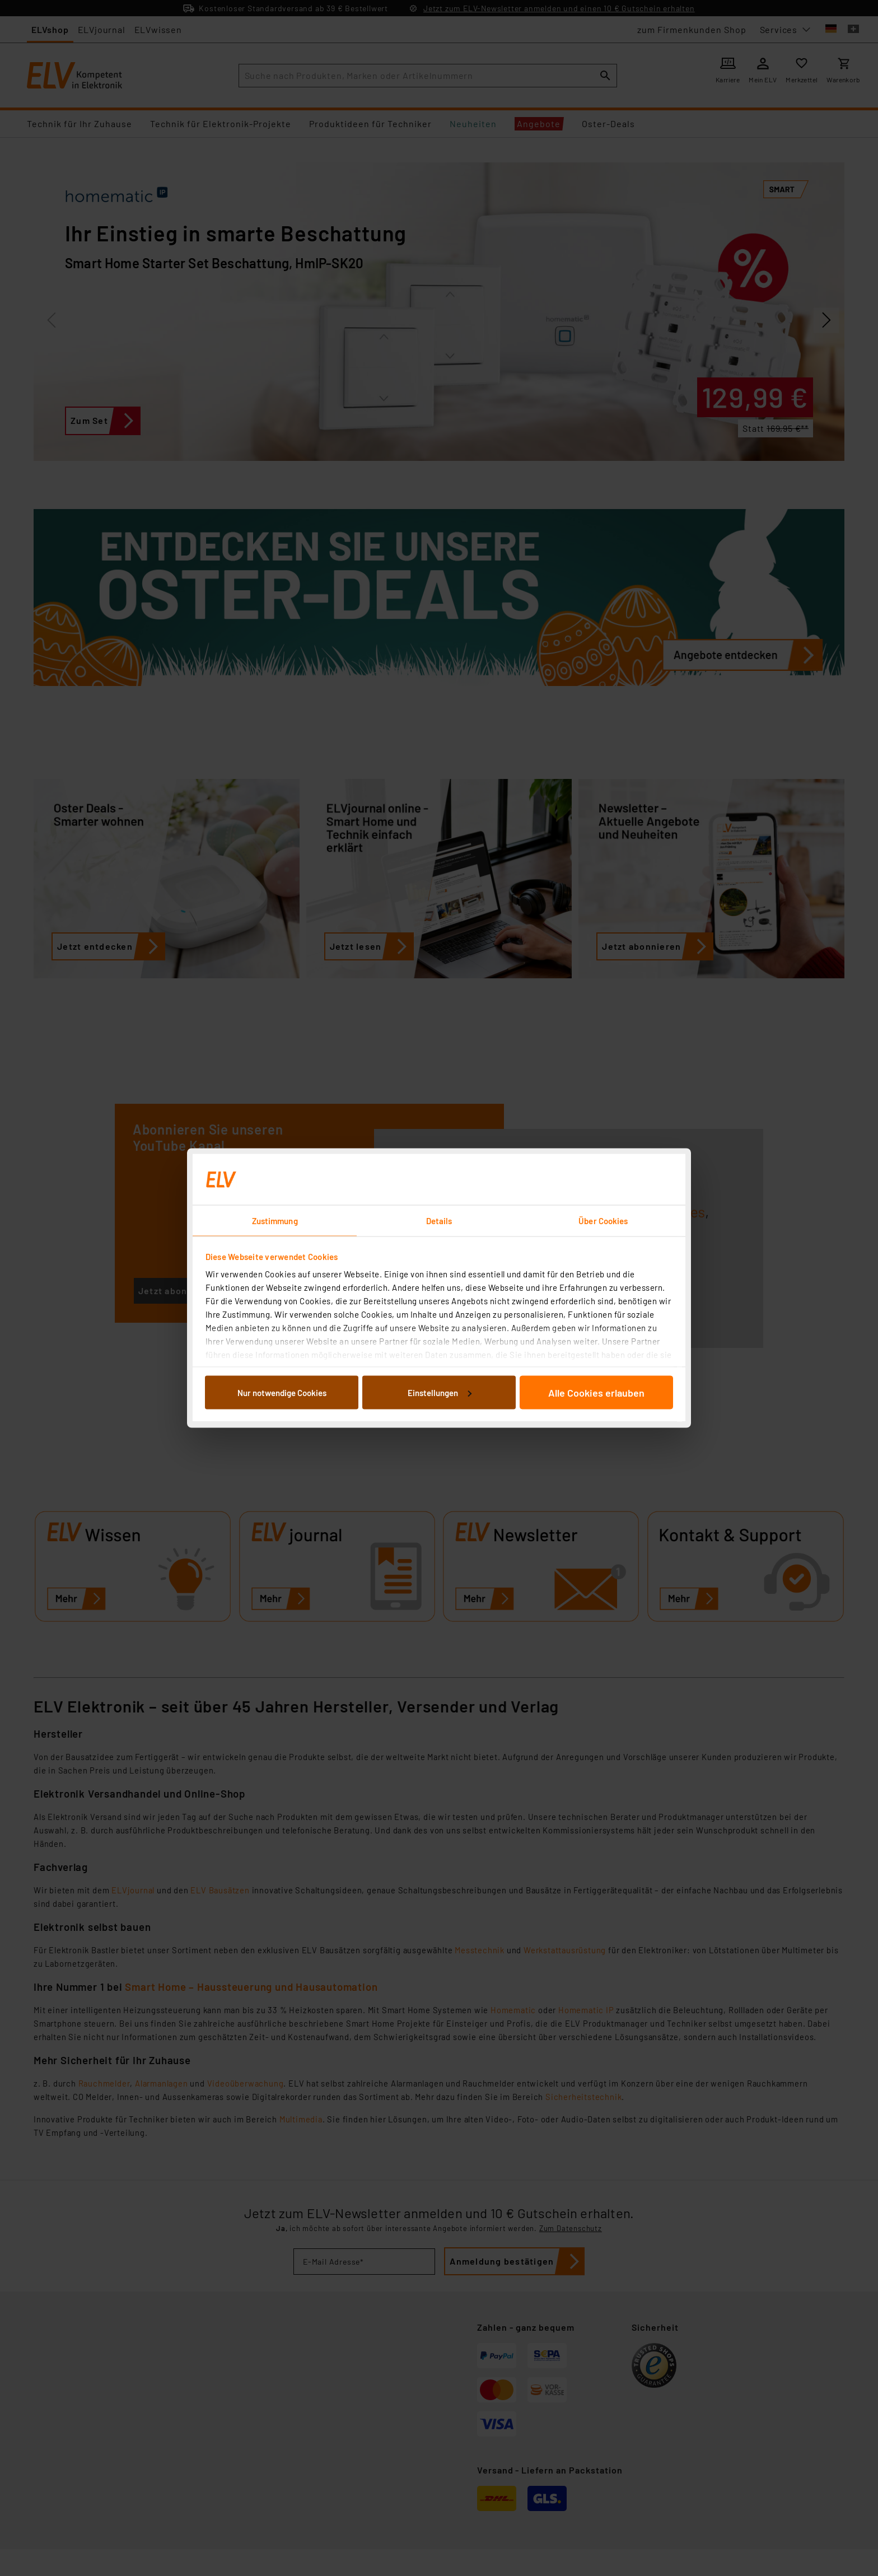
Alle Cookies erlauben (596, 1392)
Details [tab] (439, 1221)
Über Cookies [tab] (603, 1221)
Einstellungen (439, 1392)
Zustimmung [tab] (275, 1221)
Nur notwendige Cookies (281, 1392)
